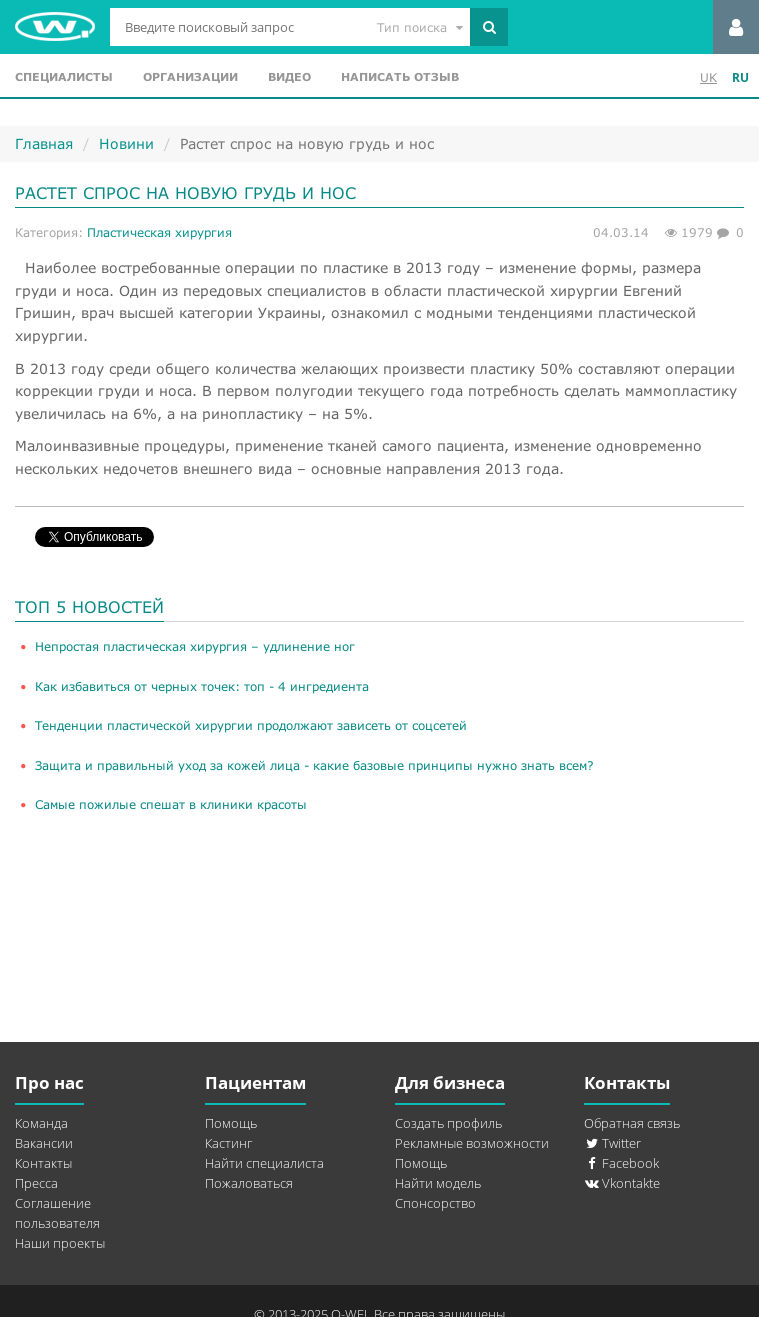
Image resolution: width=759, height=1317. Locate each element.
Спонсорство (435, 1203)
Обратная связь (632, 1123)
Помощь (231, 1123)
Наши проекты (60, 1243)
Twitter (612, 1143)
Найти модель (438, 1183)
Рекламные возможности (472, 1143)
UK (708, 77)
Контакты (43, 1163)
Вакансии (44, 1143)
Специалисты (64, 76)
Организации (190, 76)
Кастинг (228, 1143)
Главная (44, 143)
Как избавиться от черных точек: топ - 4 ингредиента (202, 686)
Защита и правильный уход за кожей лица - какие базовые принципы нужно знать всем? (314, 765)
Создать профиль (448, 1123)
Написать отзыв (400, 76)
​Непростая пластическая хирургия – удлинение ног (195, 646)
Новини (126, 143)
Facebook (621, 1163)
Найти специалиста (264, 1163)
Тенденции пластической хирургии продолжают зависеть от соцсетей (251, 725)
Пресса (36, 1183)
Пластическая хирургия (159, 232)
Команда (41, 1123)
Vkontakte (622, 1183)
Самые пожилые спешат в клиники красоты (171, 804)
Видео (289, 76)
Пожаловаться (249, 1183)
